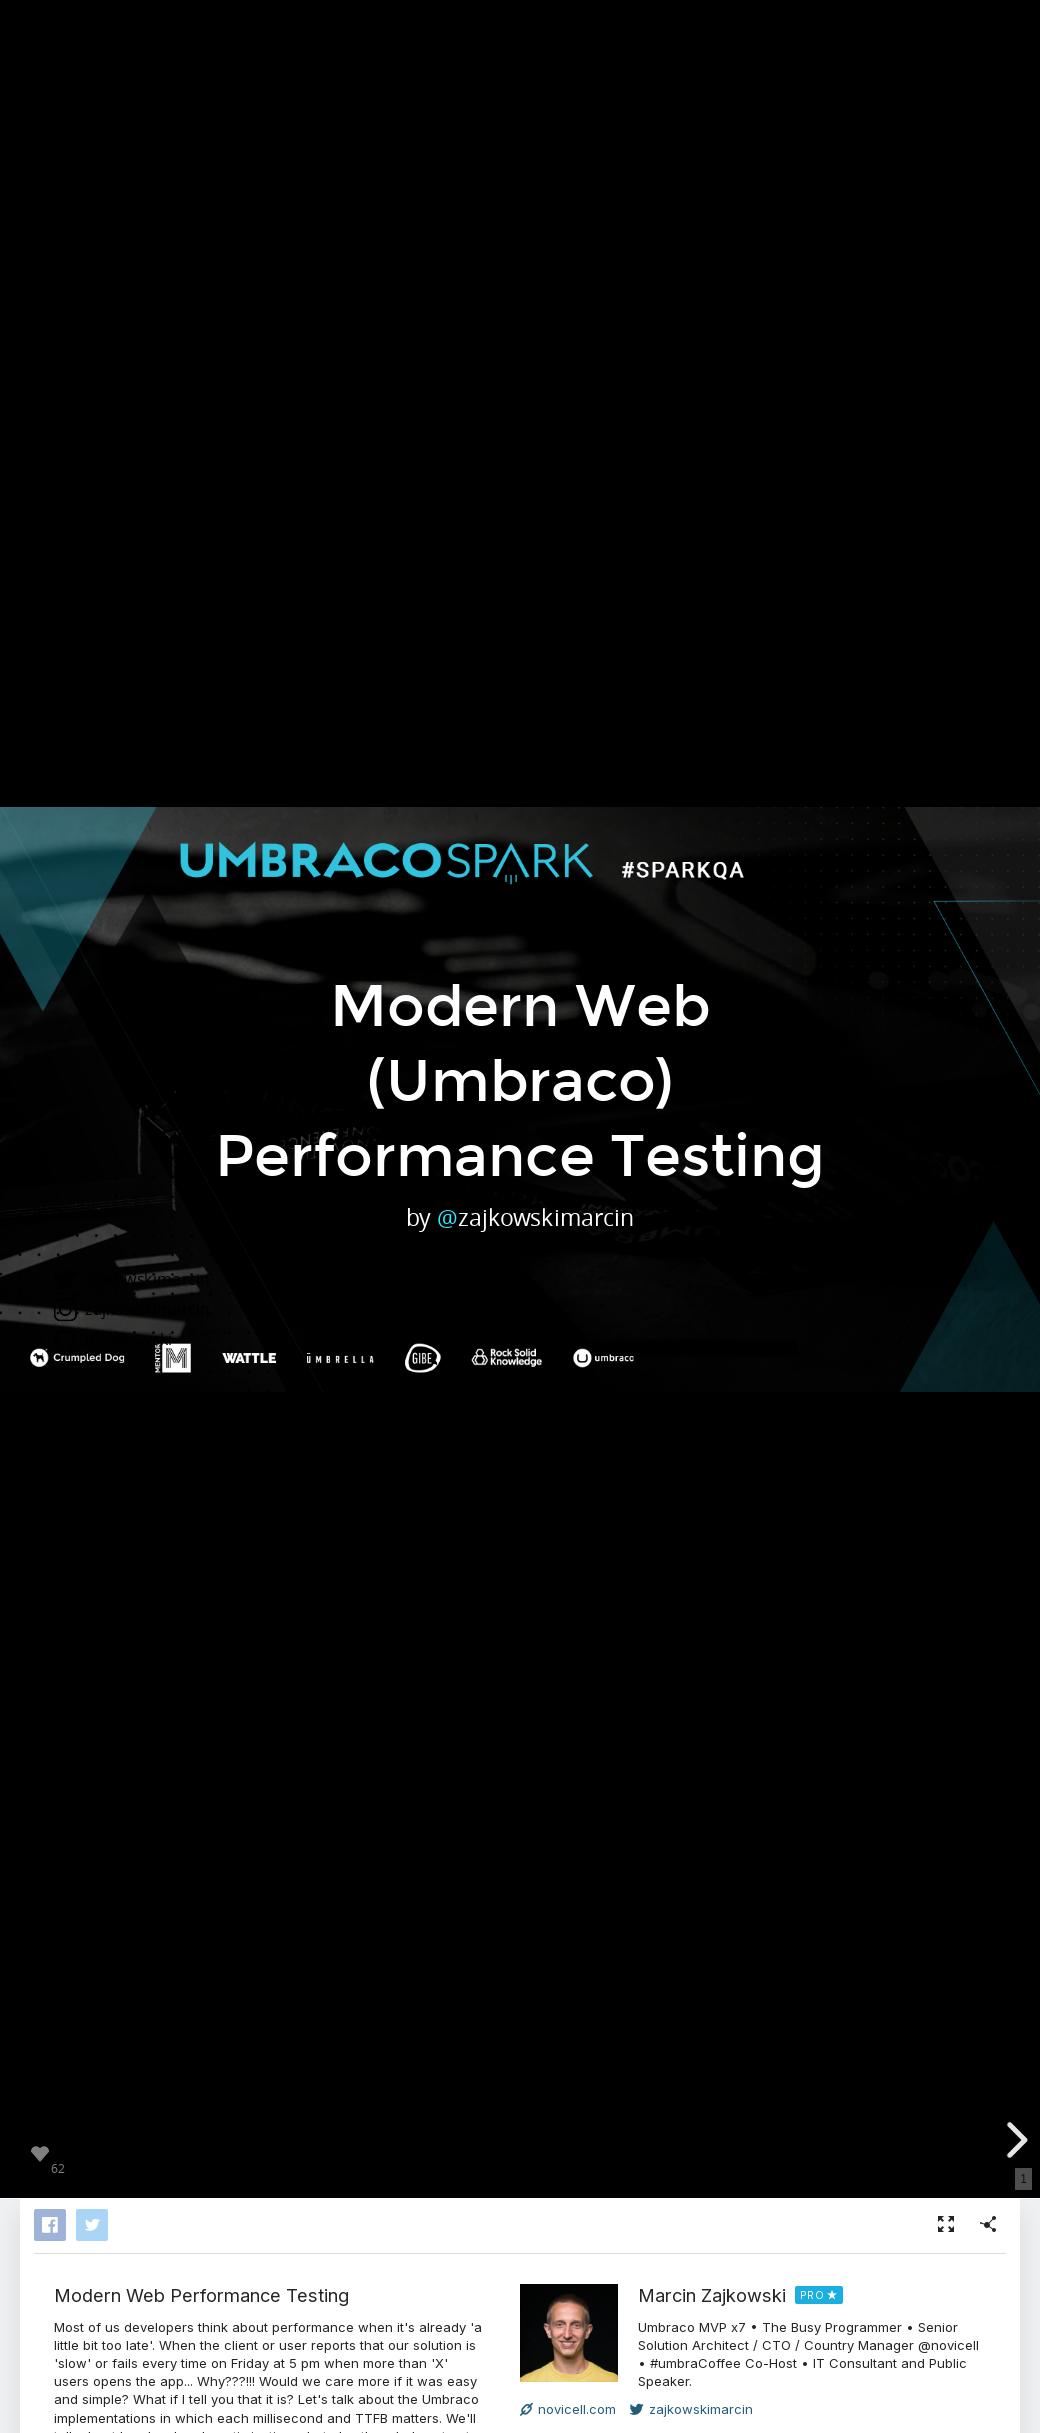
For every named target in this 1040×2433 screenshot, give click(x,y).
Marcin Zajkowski (712, 2295)
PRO (812, 2295)
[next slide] (1014, 2140)
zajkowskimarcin (691, 2409)
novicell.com (568, 2409)
